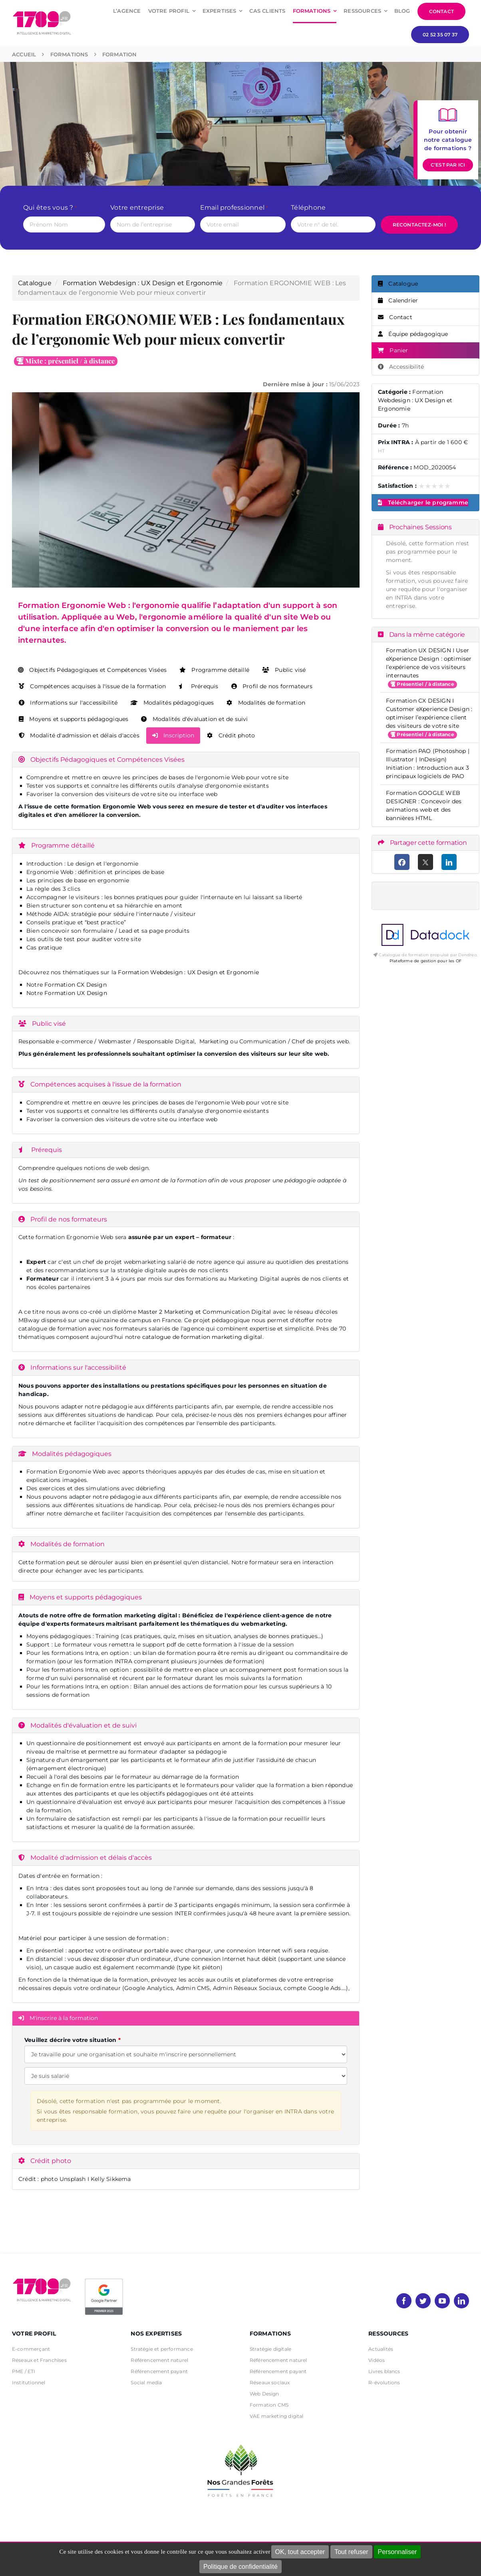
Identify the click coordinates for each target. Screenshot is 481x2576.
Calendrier (398, 300)
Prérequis (198, 686)
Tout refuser (351, 2551)
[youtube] (442, 2300)
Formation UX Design (75, 993)
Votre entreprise (137, 207)
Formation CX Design (75, 984)
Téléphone (308, 207)
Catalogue (35, 283)
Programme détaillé (214, 669)
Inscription (173, 735)
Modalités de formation (266, 702)
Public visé (284, 669)
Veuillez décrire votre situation (70, 2040)
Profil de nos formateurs (272, 686)
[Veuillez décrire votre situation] (185, 2076)
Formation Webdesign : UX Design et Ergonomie (143, 283)
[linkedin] (461, 2300)
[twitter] (423, 2300)
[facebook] (403, 2300)
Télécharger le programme (423, 502)
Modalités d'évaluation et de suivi (194, 719)
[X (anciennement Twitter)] (425, 862)
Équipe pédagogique (413, 334)
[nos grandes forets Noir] (240, 2440)
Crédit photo (231, 735)
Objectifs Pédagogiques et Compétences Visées (92, 669)
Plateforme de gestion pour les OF (425, 960)
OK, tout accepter (300, 2551)
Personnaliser (397, 2551)
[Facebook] (402, 862)
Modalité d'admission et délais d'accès (79, 735)
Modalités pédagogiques (172, 702)
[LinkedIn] (449, 862)
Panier (393, 350)
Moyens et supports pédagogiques (73, 719)
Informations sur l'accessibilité (68, 702)
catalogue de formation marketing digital (202, 1337)
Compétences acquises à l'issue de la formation (92, 686)
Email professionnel (234, 208)
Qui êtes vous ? (50, 208)
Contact (395, 317)
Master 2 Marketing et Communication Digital (204, 1311)
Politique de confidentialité (240, 2566)
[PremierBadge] (104, 2280)
